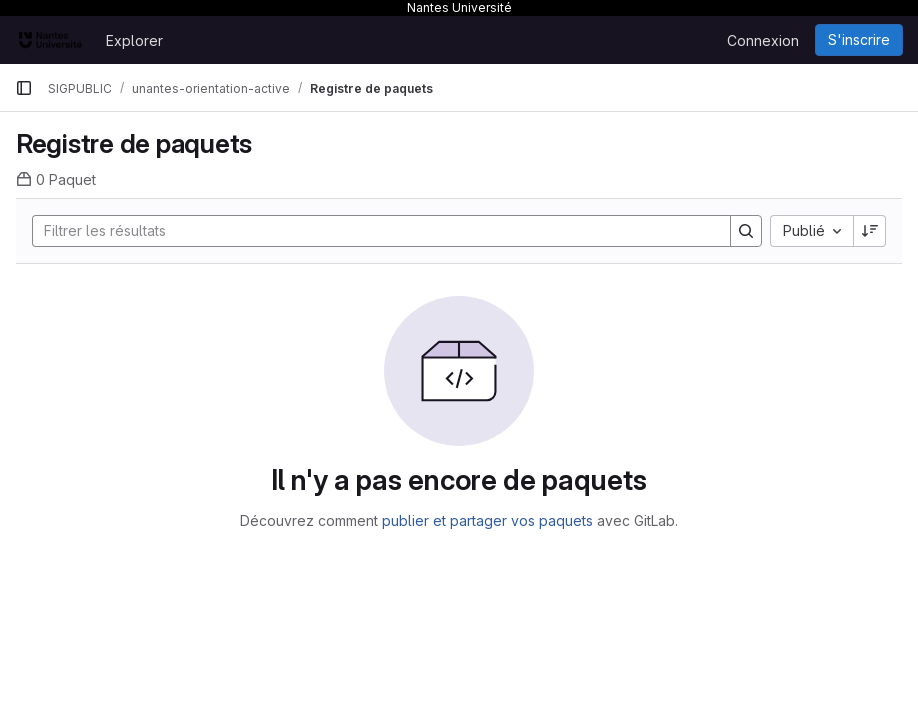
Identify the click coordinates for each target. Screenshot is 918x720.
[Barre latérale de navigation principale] (24, 88)
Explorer (134, 40)
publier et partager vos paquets (487, 520)
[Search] (371, 231)
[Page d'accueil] (50, 40)
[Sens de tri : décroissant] (870, 231)
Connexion (763, 40)
